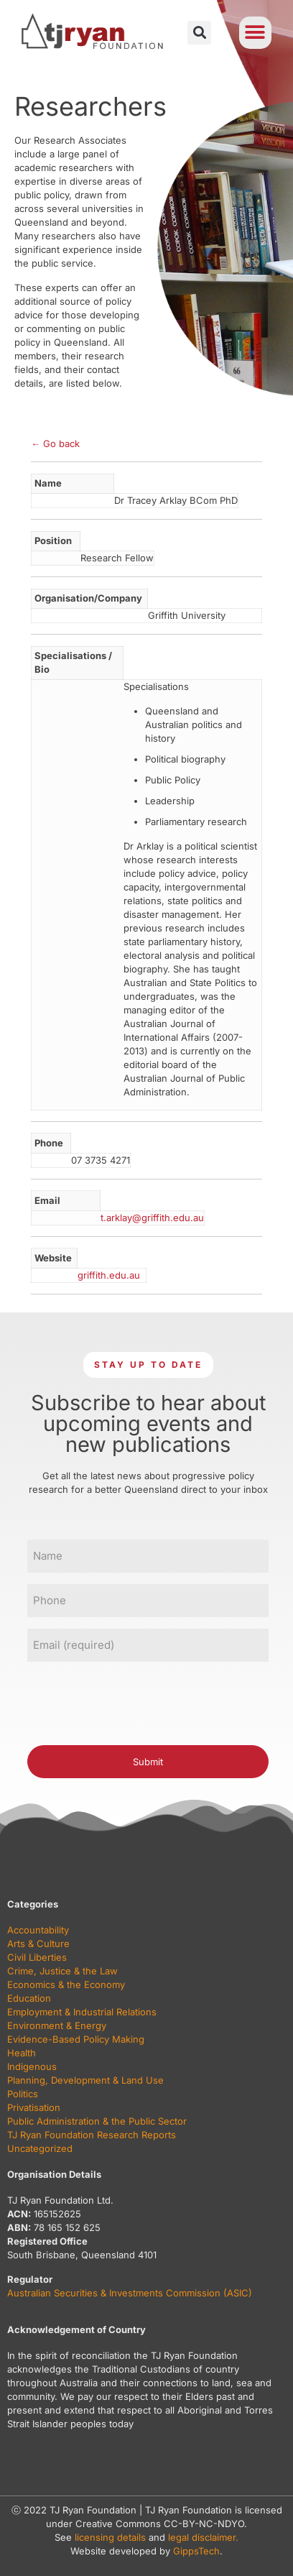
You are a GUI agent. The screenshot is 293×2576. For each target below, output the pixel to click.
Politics (22, 2093)
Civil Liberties (37, 1957)
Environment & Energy (56, 2025)
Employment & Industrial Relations (82, 2012)
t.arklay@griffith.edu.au (152, 1217)
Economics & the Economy (66, 1984)
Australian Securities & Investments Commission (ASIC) (129, 2293)
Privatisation (33, 2107)
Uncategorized (40, 2148)
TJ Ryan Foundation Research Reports (91, 2134)
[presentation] (136, 1701)
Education (29, 1998)
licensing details (110, 2537)
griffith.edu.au (109, 1275)
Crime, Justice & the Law (62, 1971)
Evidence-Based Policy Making (75, 2039)
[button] (199, 33)
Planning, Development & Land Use (85, 2080)
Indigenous (32, 2066)
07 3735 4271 (100, 1160)
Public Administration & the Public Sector (97, 2121)
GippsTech (196, 2551)
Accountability (38, 1930)
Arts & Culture (38, 1943)
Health (21, 2052)
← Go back (55, 443)
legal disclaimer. (203, 2537)
